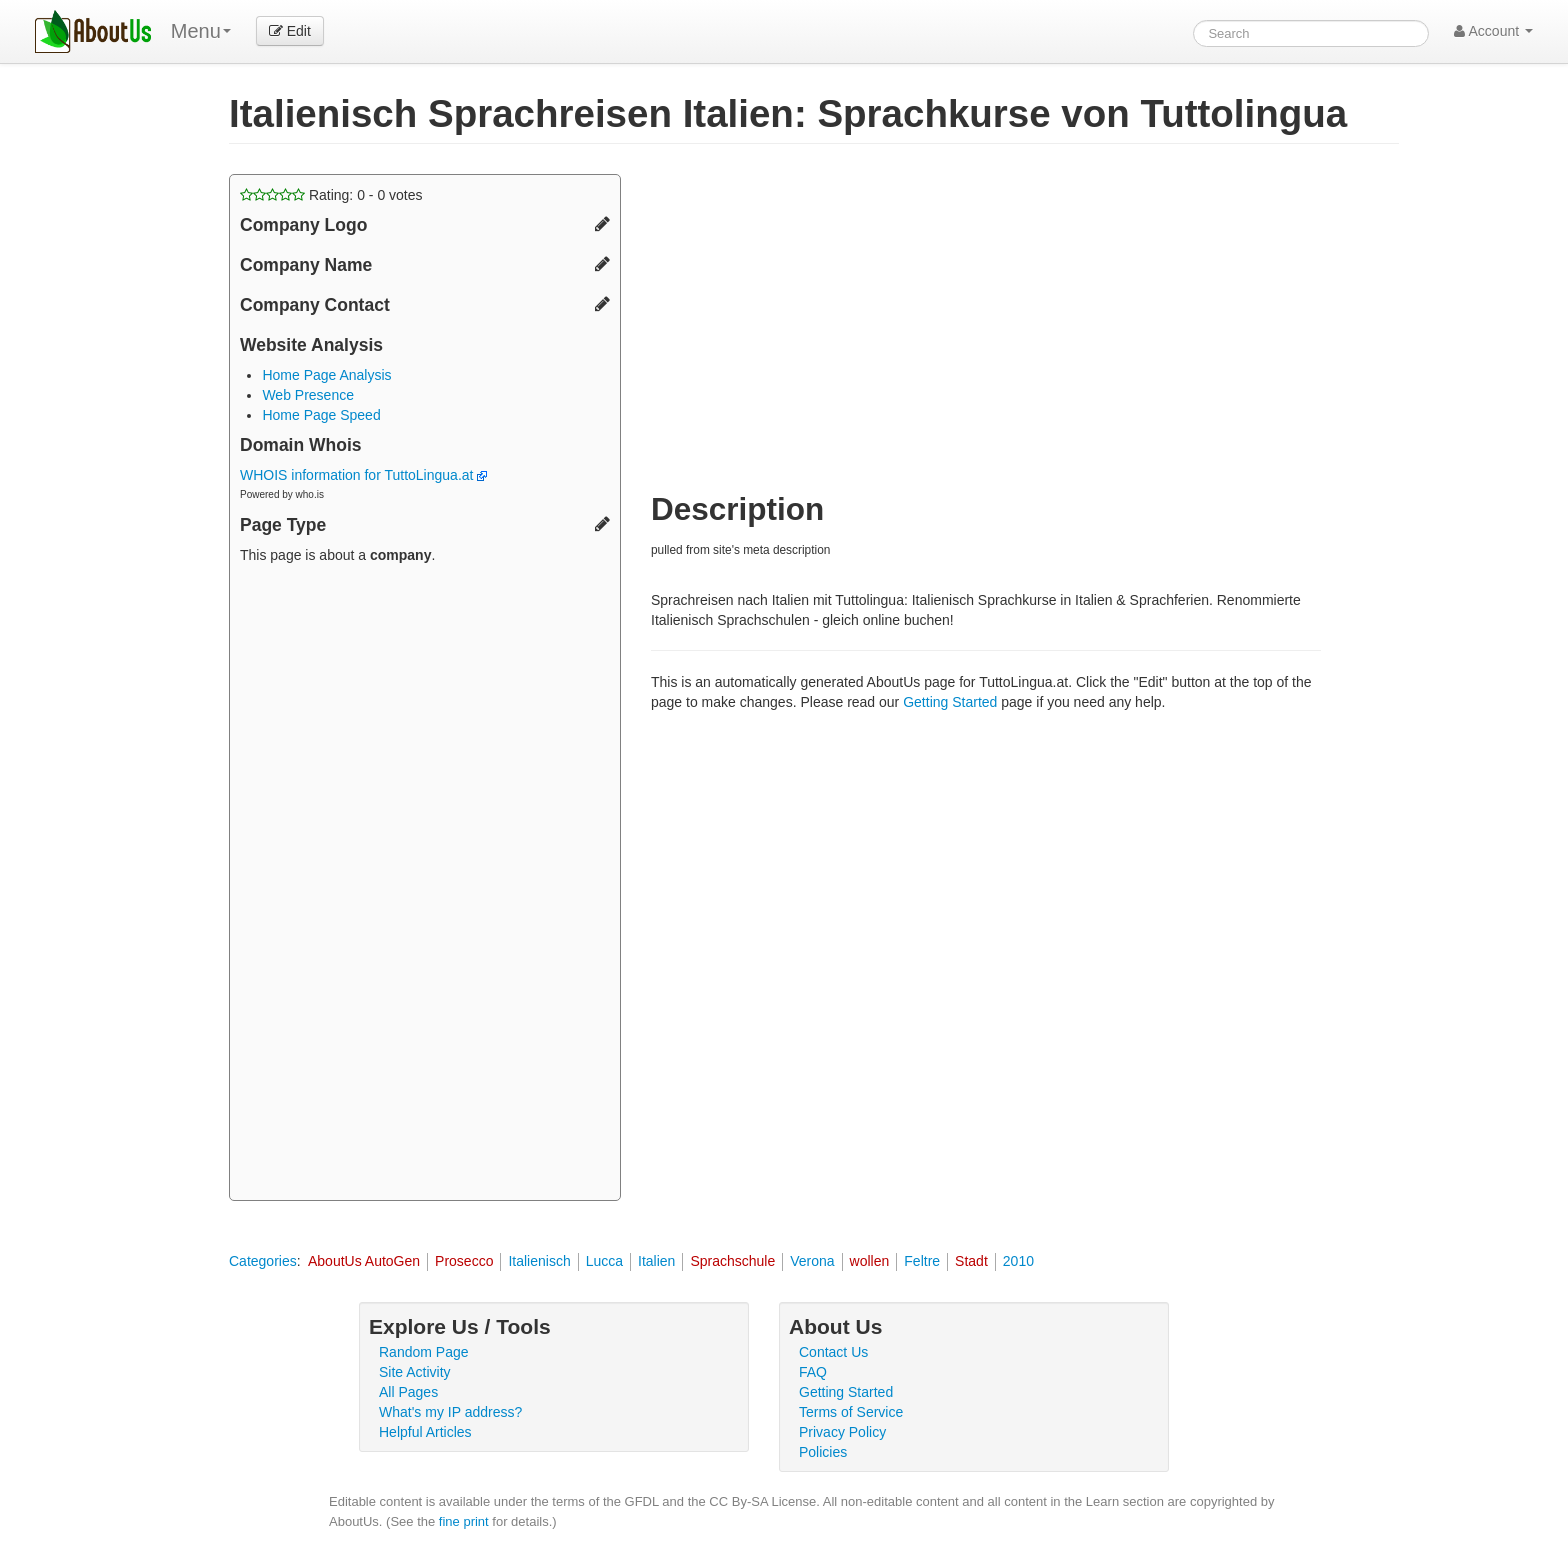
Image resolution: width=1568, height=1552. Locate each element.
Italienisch (539, 1261)
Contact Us (833, 1352)
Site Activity (415, 1372)
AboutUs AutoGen (364, 1261)
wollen (870, 1261)
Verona (812, 1261)
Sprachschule (732, 1261)
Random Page (424, 1352)
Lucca (604, 1261)
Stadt (971, 1261)
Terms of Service (851, 1412)
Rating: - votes (331, 195)
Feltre (922, 1261)
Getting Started (950, 702)
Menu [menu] (201, 31)
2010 (1018, 1261)
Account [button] (1493, 31)
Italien (656, 1261)
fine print (464, 1521)
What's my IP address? (450, 1412)
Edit (290, 31)
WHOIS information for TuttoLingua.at (363, 475)
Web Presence (308, 395)
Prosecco (464, 1261)
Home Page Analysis (326, 375)
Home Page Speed (321, 415)
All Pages (408, 1392)
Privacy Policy (842, 1432)
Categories (263, 1261)
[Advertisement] (425, 885)
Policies (823, 1452)
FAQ (813, 1372)
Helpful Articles (425, 1432)
